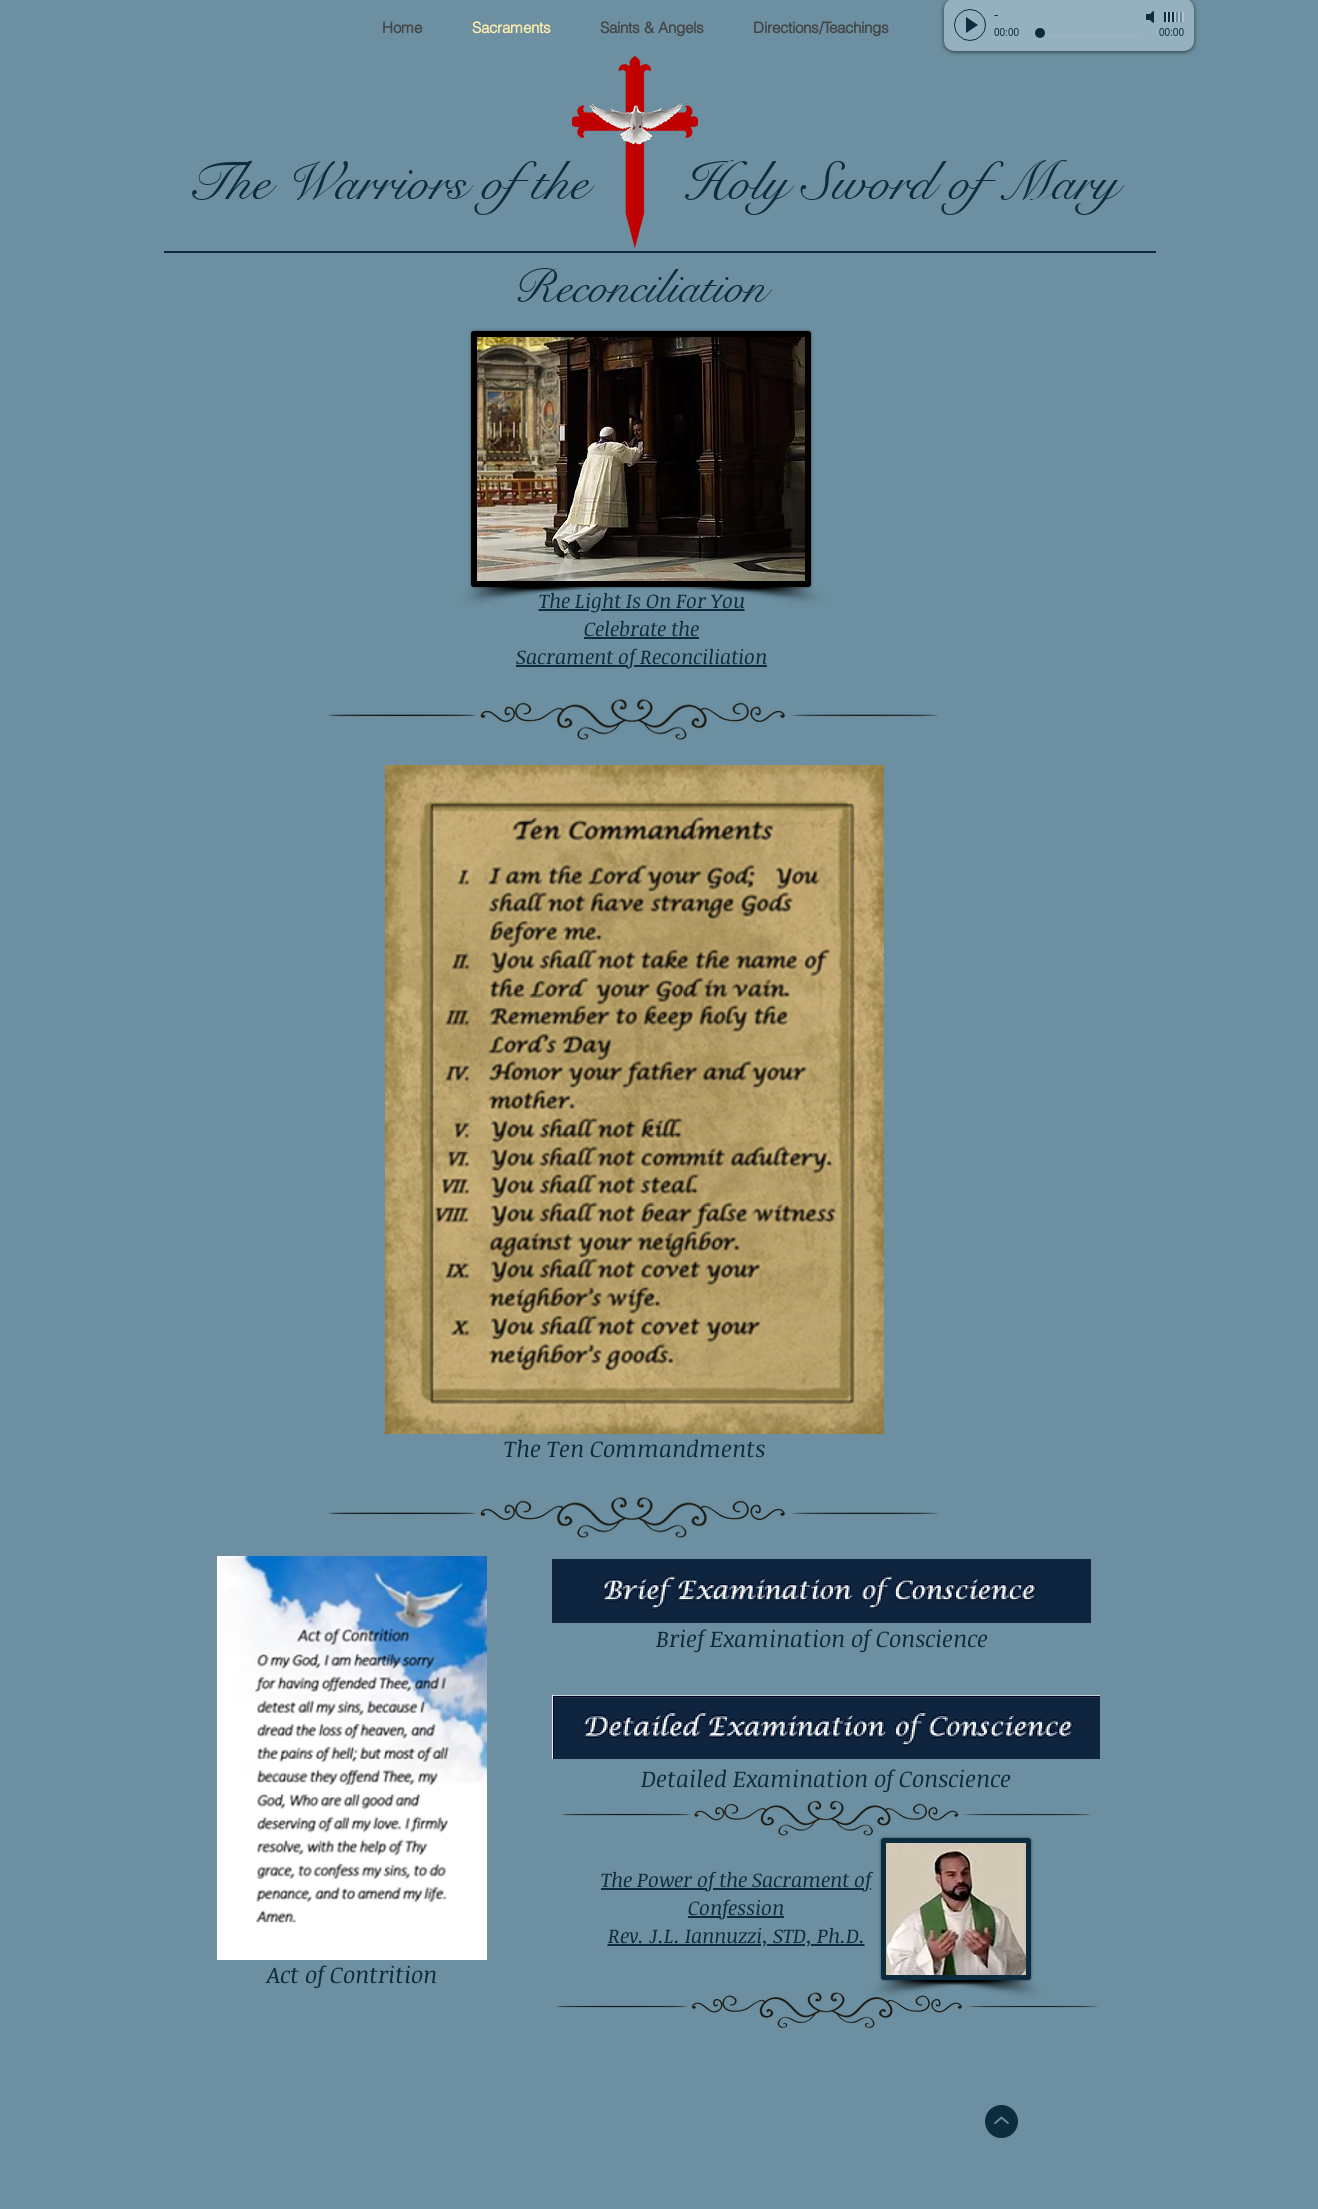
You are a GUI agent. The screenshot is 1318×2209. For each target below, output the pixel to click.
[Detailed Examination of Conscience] (826, 1744)
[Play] (970, 25)
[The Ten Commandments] (634, 1117)
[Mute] (1152, 17)
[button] (651, 28)
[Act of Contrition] (352, 1775)
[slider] (1174, 17)
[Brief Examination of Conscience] (821, 1608)
